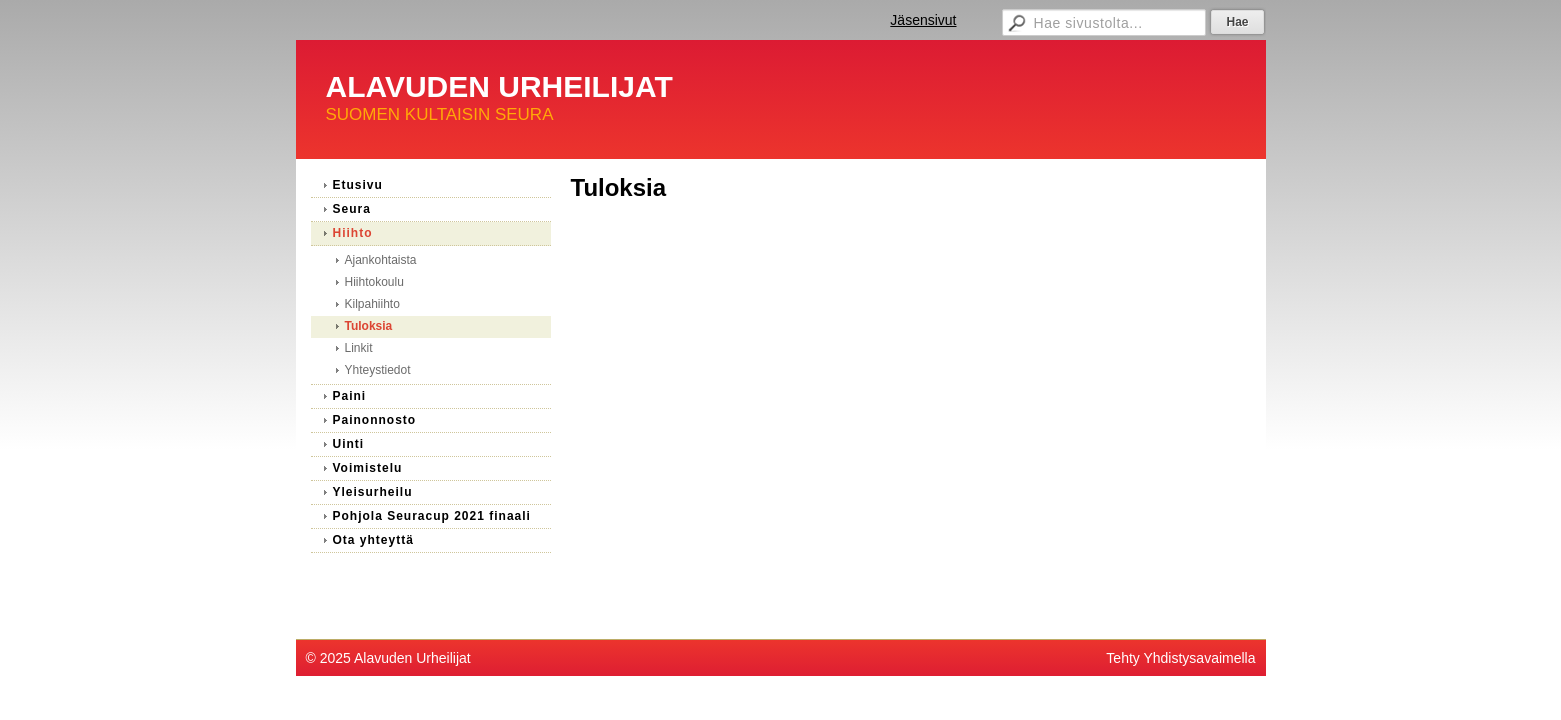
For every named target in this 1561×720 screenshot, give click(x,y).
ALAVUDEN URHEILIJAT (499, 86)
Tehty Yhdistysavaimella (1180, 658)
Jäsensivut (923, 20)
